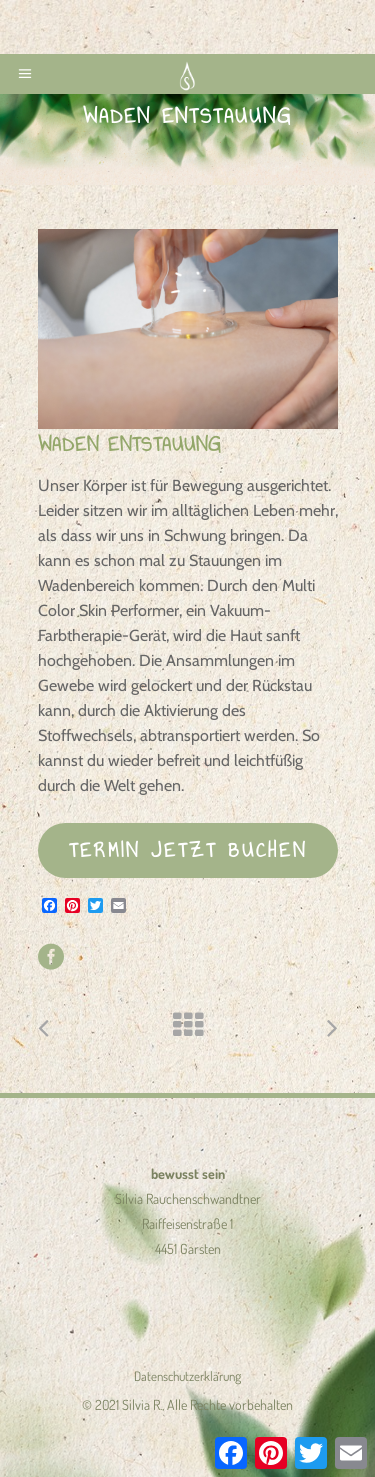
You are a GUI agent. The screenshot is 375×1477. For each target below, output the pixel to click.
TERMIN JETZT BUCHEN (188, 850)
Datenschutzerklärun (184, 1376)
